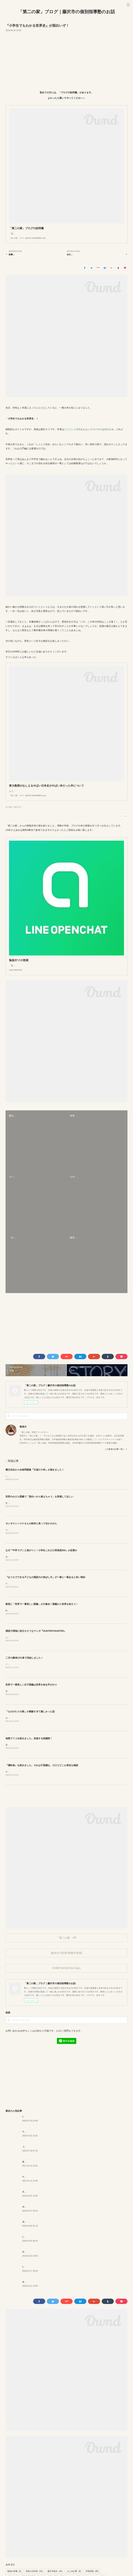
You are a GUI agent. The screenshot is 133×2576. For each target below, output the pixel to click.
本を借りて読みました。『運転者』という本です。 (29, 1780)
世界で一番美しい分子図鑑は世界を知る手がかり (31, 1693)
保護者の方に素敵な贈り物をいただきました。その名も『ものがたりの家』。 (41, 1726)
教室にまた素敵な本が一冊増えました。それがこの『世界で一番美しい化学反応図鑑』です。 (48, 1618)
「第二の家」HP (66, 1946)
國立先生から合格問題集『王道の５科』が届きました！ (35, 1476)
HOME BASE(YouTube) (66, 1976)
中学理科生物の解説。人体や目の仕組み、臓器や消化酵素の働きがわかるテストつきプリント (64, 2185)
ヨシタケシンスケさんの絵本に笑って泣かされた (31, 1530)
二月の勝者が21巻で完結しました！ (24, 1666)
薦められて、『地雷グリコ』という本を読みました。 (30, 1753)
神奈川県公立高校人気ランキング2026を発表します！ (46, 2215)
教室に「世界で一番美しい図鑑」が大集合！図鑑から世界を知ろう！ (42, 1612)
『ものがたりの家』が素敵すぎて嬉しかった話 (30, 1720)
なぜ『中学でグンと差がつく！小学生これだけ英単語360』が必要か (41, 1557)
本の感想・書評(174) (13, 814)
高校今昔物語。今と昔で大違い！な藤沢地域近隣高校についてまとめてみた (56, 2200)
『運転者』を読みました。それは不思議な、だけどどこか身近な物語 (42, 1773)
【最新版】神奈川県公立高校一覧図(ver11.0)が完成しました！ (50, 2155)
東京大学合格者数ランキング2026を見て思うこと (44, 2290)
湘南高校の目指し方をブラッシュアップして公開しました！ (49, 2230)
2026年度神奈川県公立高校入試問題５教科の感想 (44, 2275)
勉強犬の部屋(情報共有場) (66, 1961)
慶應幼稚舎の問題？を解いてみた (37, 2170)
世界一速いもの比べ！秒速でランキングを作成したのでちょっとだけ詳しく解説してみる (62, 2260)
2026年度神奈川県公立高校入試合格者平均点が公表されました (50, 2245)
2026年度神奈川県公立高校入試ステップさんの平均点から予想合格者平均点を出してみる (62, 2125)
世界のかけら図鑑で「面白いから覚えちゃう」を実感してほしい (39, 1503)
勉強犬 (23, 1433)
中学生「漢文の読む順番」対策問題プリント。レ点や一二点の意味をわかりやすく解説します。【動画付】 (70, 2140)
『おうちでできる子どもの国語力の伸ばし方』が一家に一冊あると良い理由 (45, 1584)
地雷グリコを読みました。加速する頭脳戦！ (29, 1747)
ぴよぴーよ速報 (72, 432)
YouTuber (97, 432)
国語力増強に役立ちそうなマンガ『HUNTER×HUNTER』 (36, 1638)
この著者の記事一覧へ (116, 1456)
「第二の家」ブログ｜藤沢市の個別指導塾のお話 (66, 11)
